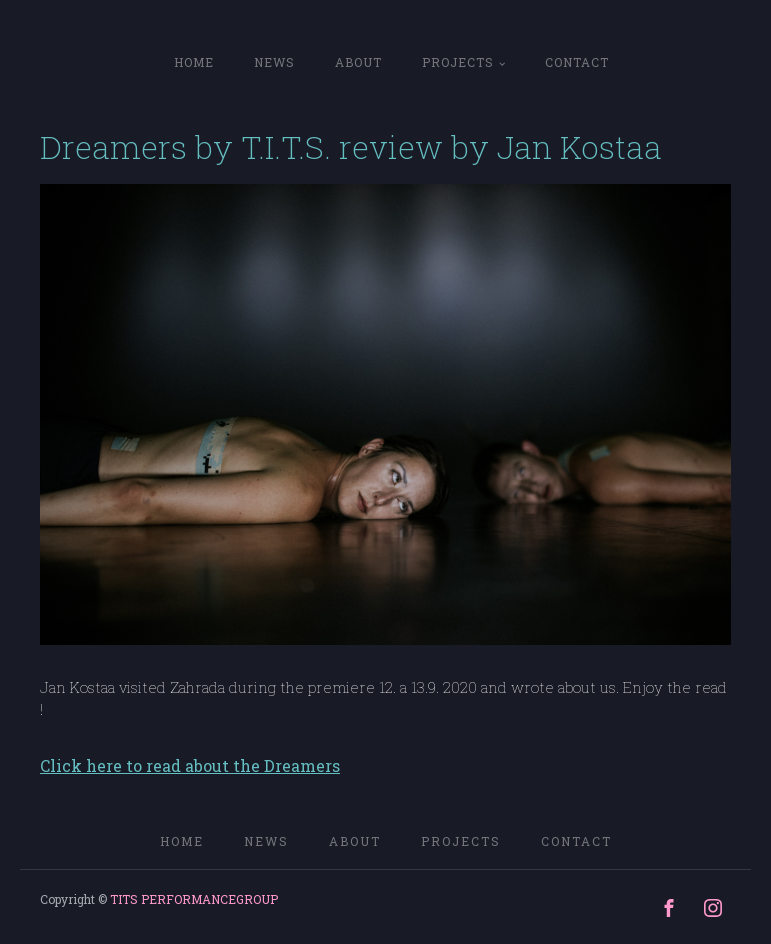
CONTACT (577, 62)
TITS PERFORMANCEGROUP (194, 899)
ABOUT (358, 62)
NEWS (274, 62)
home (194, 62)
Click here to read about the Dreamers (190, 766)
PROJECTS (458, 62)
